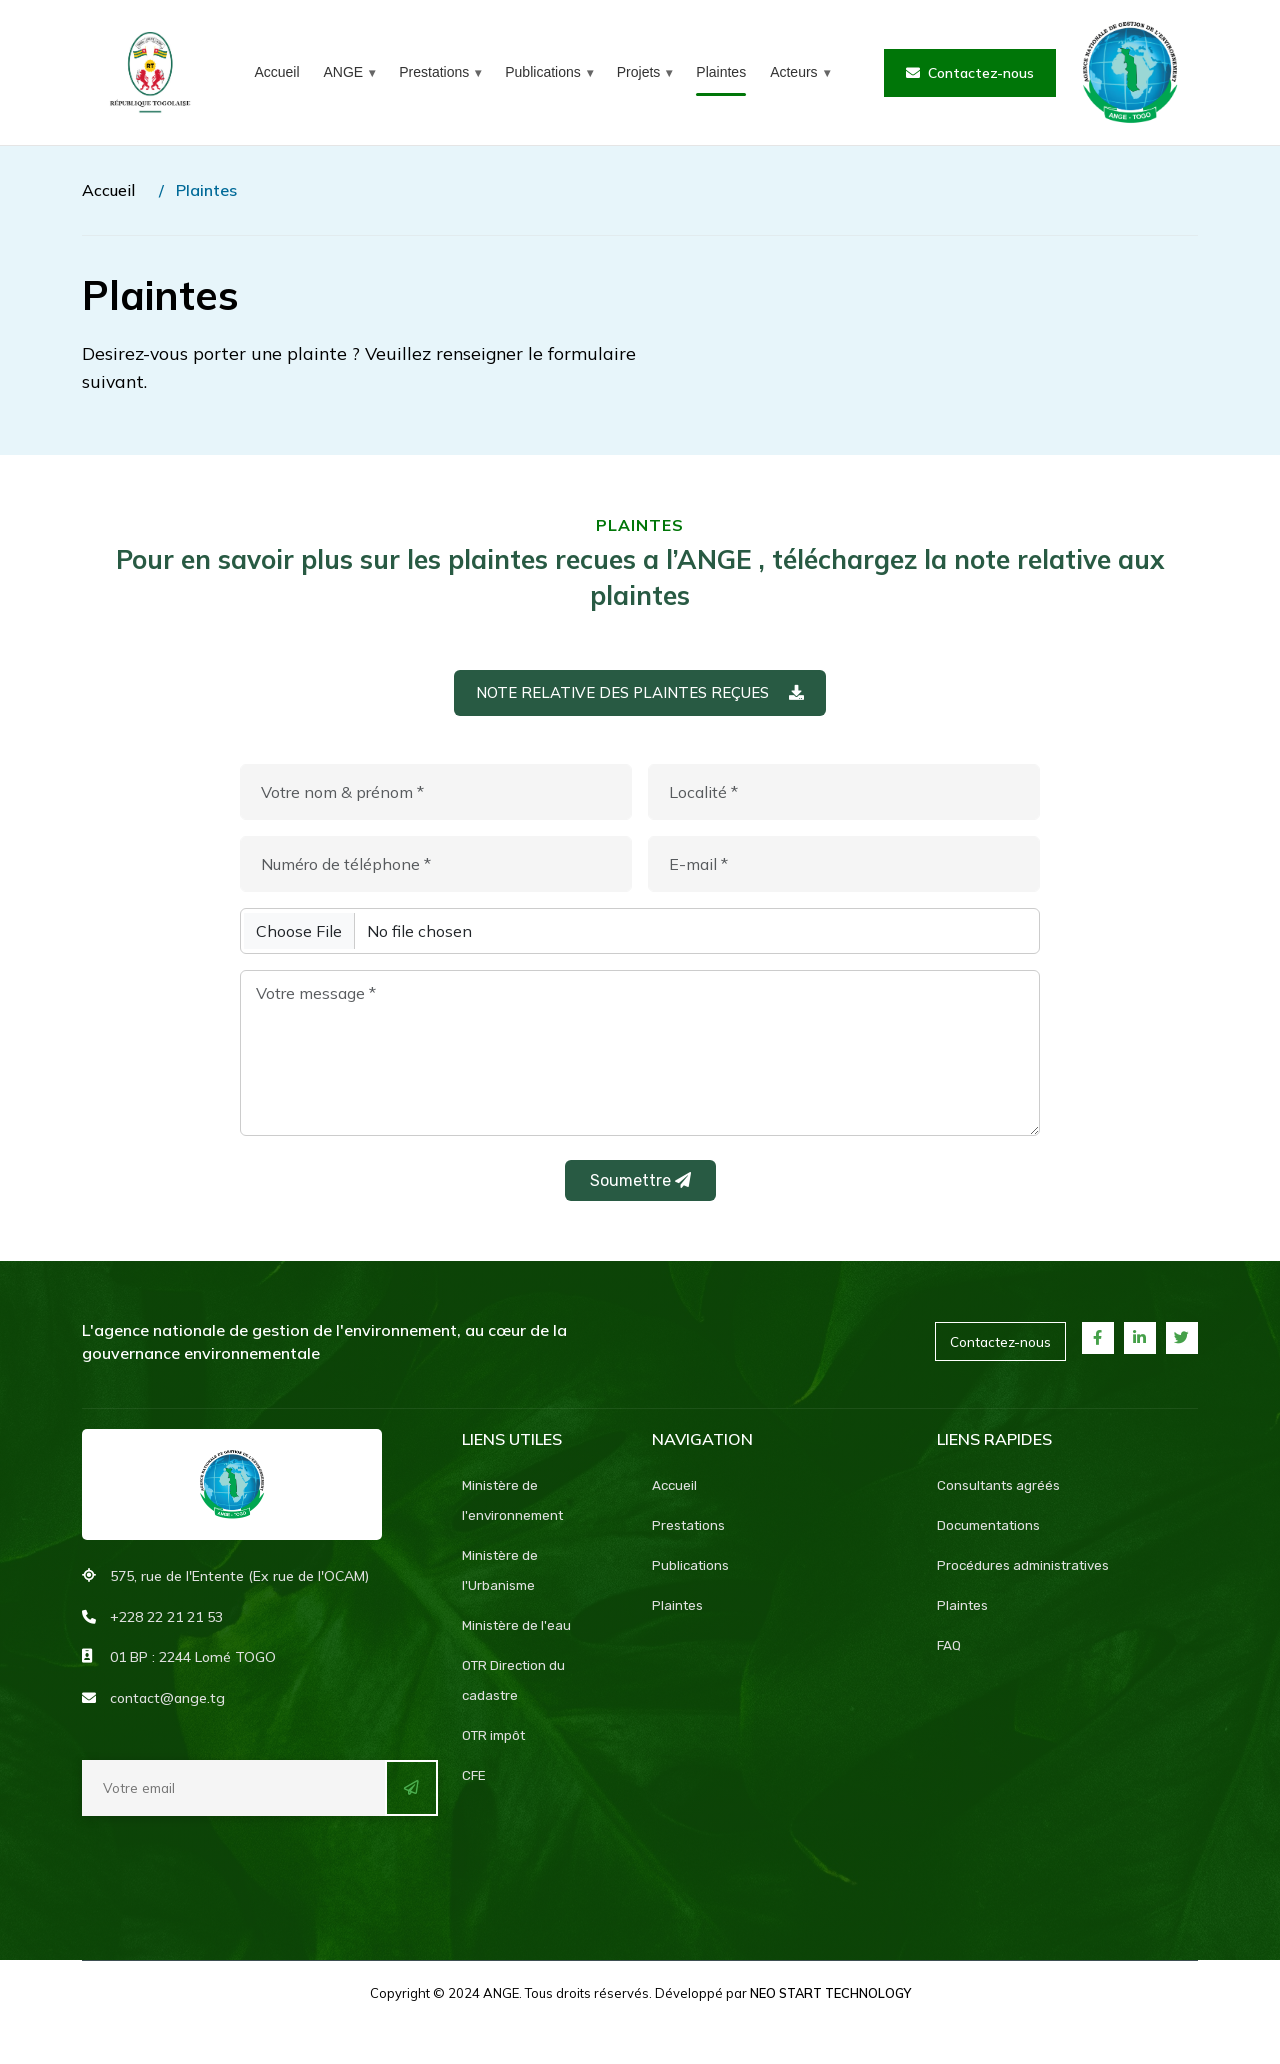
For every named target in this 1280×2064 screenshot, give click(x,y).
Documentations (992, 1533)
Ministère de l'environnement (515, 1508)
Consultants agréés (1000, 1493)
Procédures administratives (1027, 1573)
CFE (474, 1783)
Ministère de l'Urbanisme (501, 1578)
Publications (543, 72)
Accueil (276, 72)
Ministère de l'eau (517, 1633)
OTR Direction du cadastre (516, 1688)
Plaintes (721, 72)
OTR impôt (496, 1743)
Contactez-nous (970, 73)
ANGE (344, 72)
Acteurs (793, 72)
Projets (639, 72)
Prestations (434, 72)
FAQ (949, 1653)
